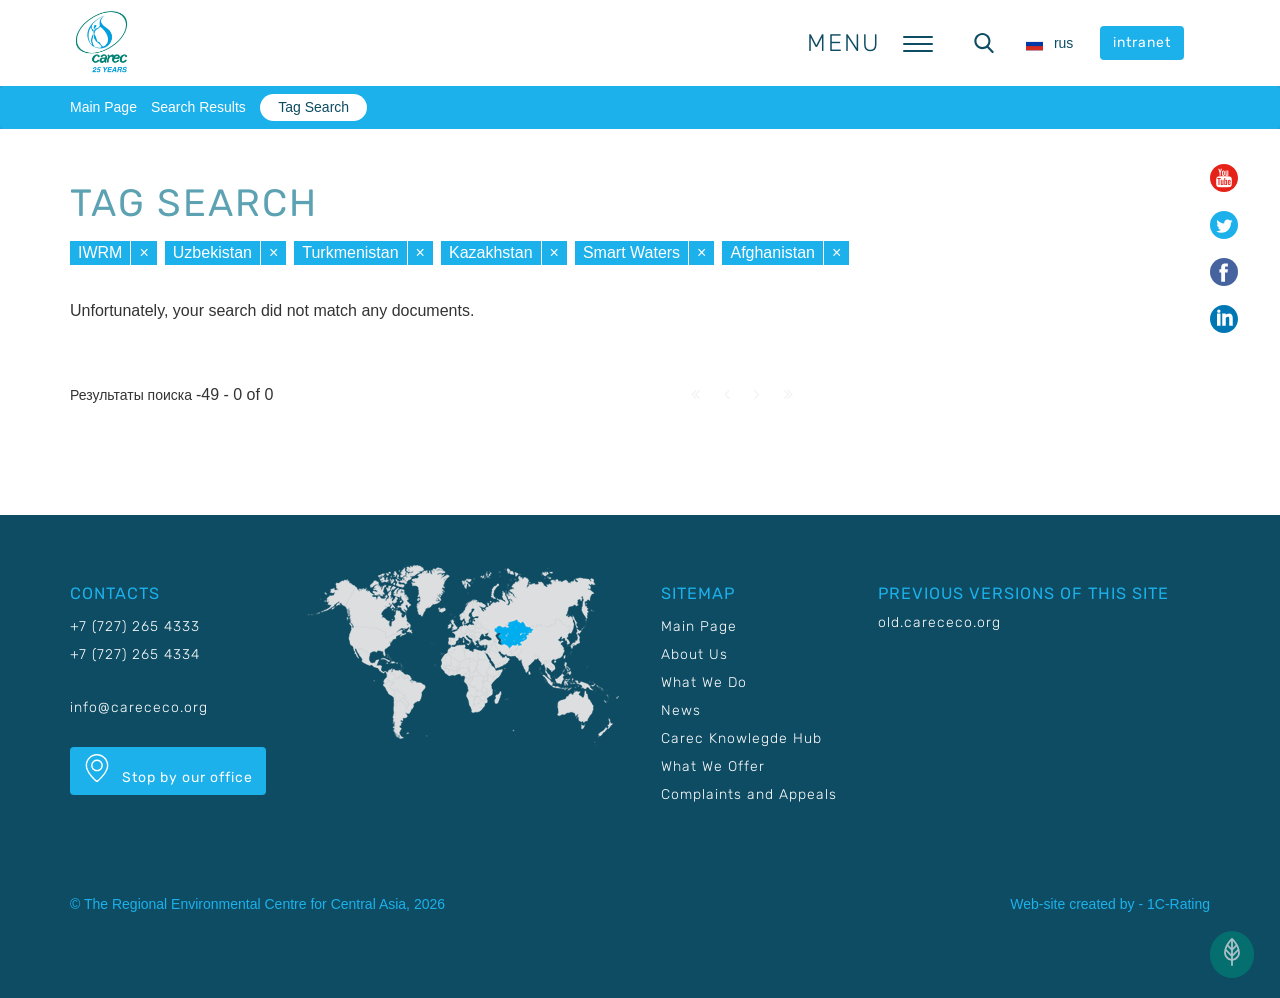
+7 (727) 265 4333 (135, 626)
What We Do (704, 682)
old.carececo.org (939, 622)
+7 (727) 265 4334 (135, 654)
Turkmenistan (350, 252)
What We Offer (713, 766)
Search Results (198, 107)
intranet (1142, 42)
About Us (694, 654)
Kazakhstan (491, 252)
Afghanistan (772, 252)
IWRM (100, 252)
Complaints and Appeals (749, 794)
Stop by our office (168, 770)
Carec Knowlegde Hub (741, 738)
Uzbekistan (212, 252)
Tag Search (313, 107)
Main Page (103, 107)
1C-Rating (1178, 904)
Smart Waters (631, 252)
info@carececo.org (139, 707)
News (681, 710)
